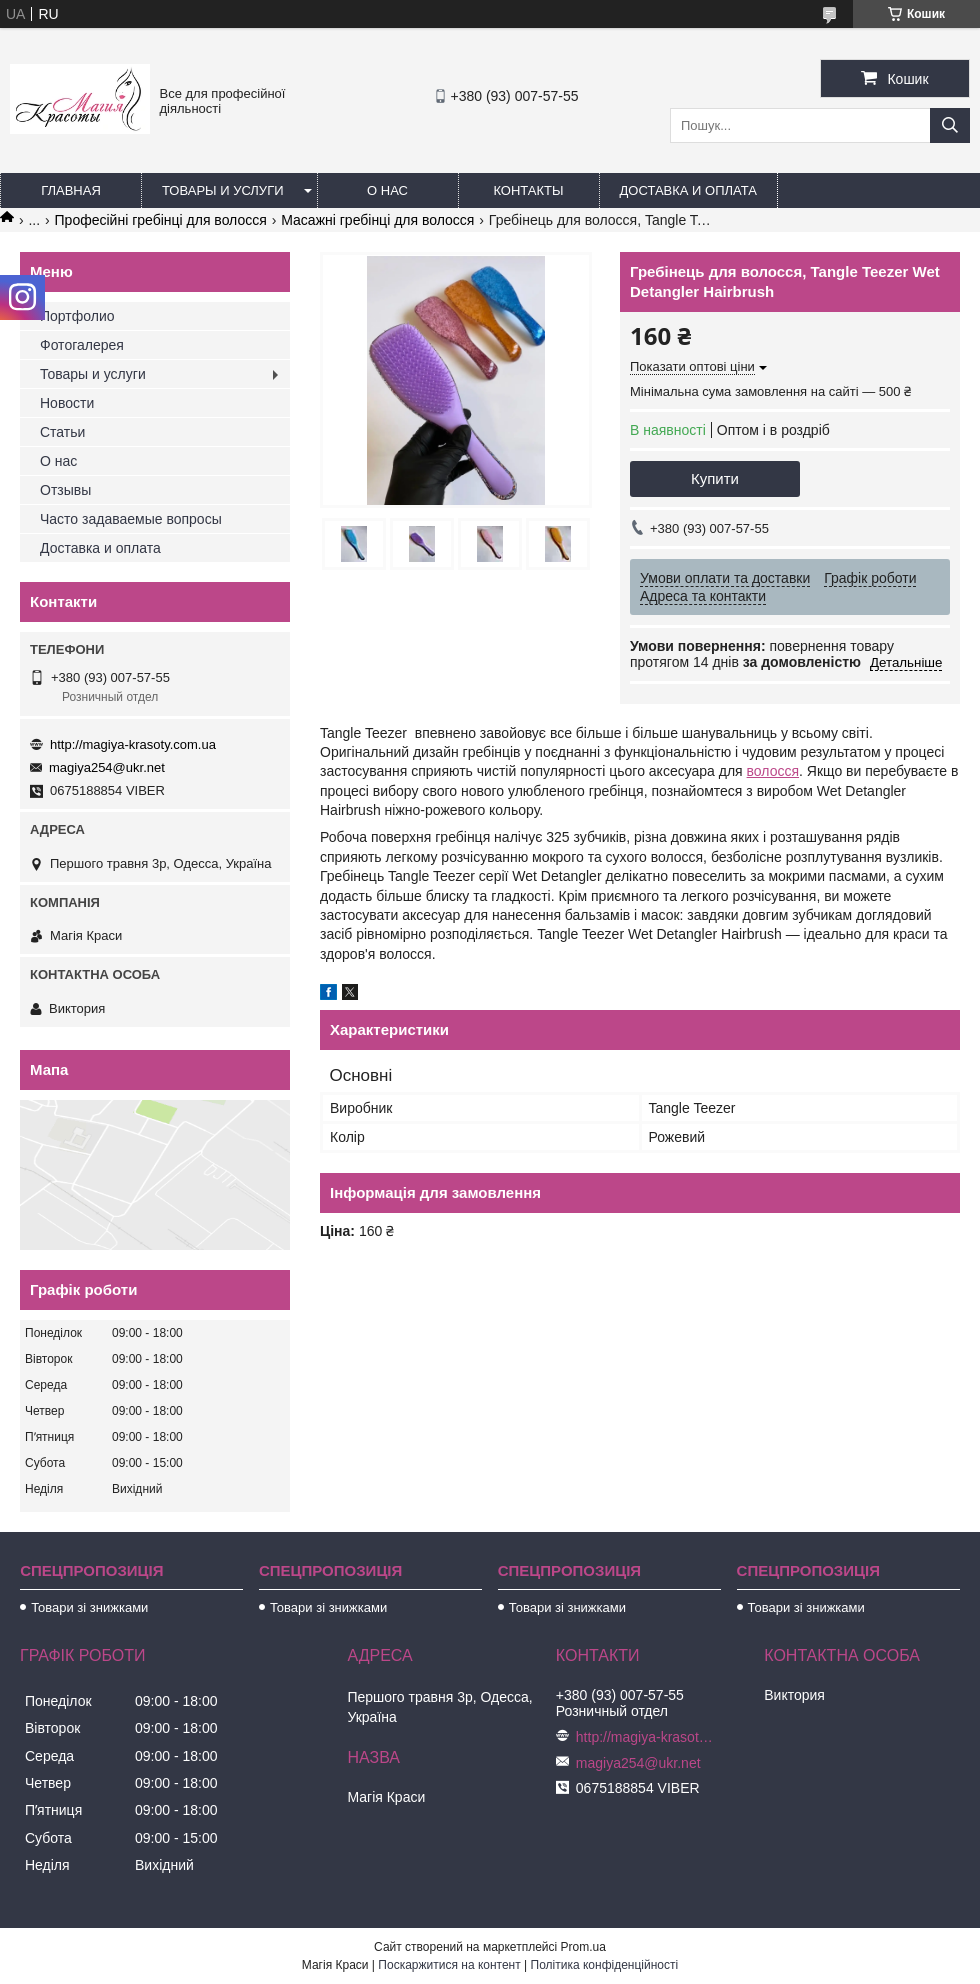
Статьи (62, 432)
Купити (715, 478)
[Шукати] (950, 125)
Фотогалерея (82, 345)
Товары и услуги (223, 190)
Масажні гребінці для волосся (377, 220)
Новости (67, 403)
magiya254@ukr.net (107, 767)
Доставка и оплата (688, 190)
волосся (773, 771)
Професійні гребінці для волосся (161, 220)
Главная (71, 190)
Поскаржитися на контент (449, 1965)
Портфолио (77, 316)
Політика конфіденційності (605, 1965)
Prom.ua (583, 1947)
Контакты (528, 190)
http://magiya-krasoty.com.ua (133, 744)
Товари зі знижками (89, 1607)
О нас (387, 190)
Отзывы (65, 490)
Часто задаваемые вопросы (131, 519)
